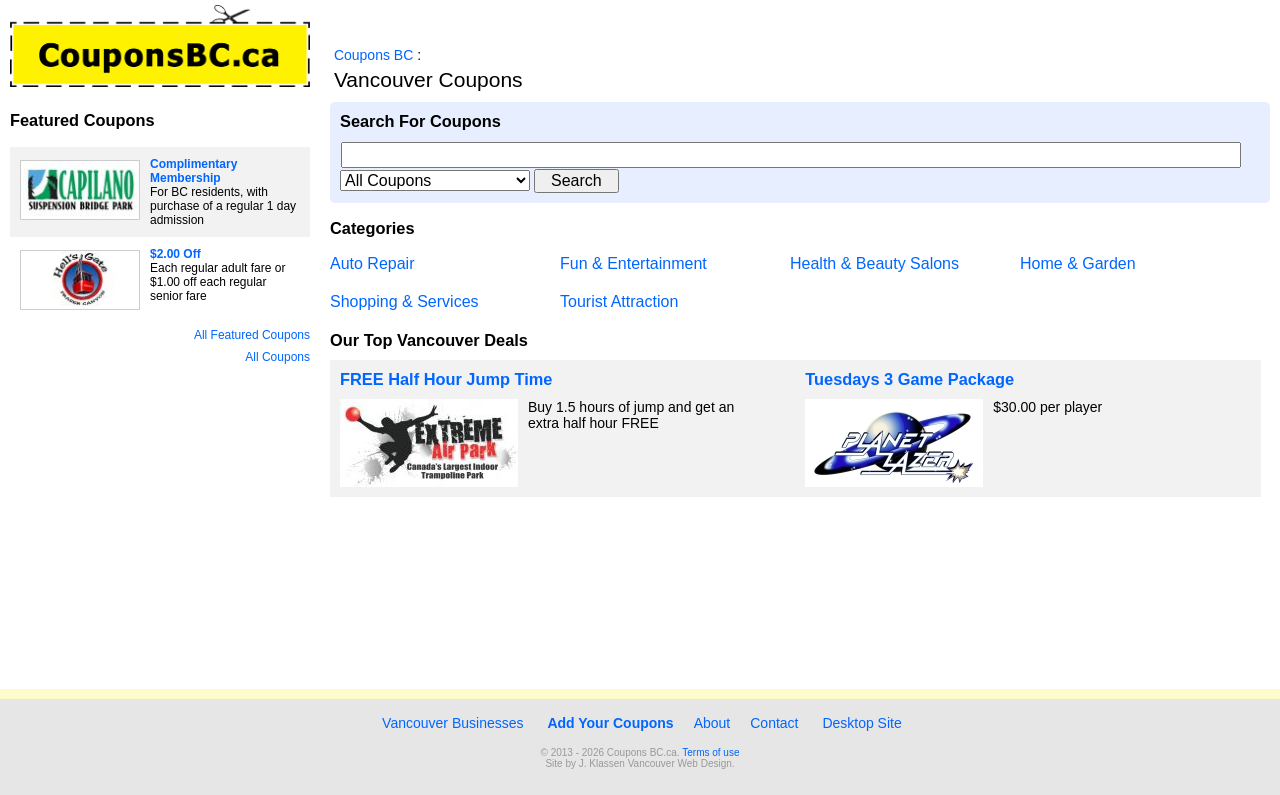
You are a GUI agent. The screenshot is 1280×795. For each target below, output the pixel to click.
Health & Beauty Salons (874, 263)
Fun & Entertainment (633, 263)
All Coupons (277, 357)
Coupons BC (373, 55)
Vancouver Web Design (680, 763)
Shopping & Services (404, 301)
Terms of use (710, 752)
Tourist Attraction (619, 301)
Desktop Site (861, 723)
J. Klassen (602, 763)
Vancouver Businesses (450, 723)
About (712, 723)
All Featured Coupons (252, 335)
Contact (774, 723)
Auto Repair (372, 263)
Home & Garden (1078, 263)
